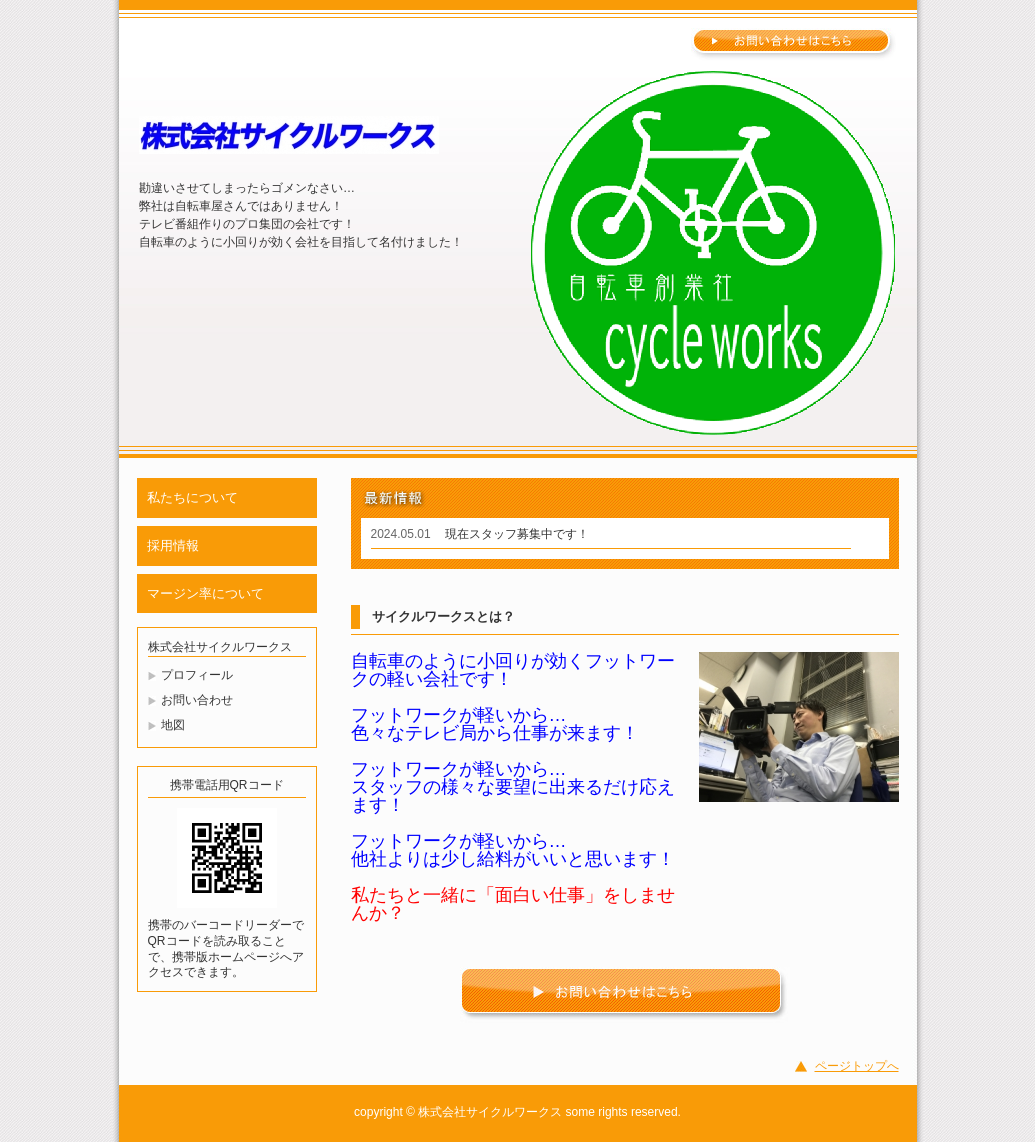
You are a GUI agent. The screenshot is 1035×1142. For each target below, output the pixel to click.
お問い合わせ (197, 700)
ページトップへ (857, 1066)
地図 (173, 725)
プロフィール (197, 675)
